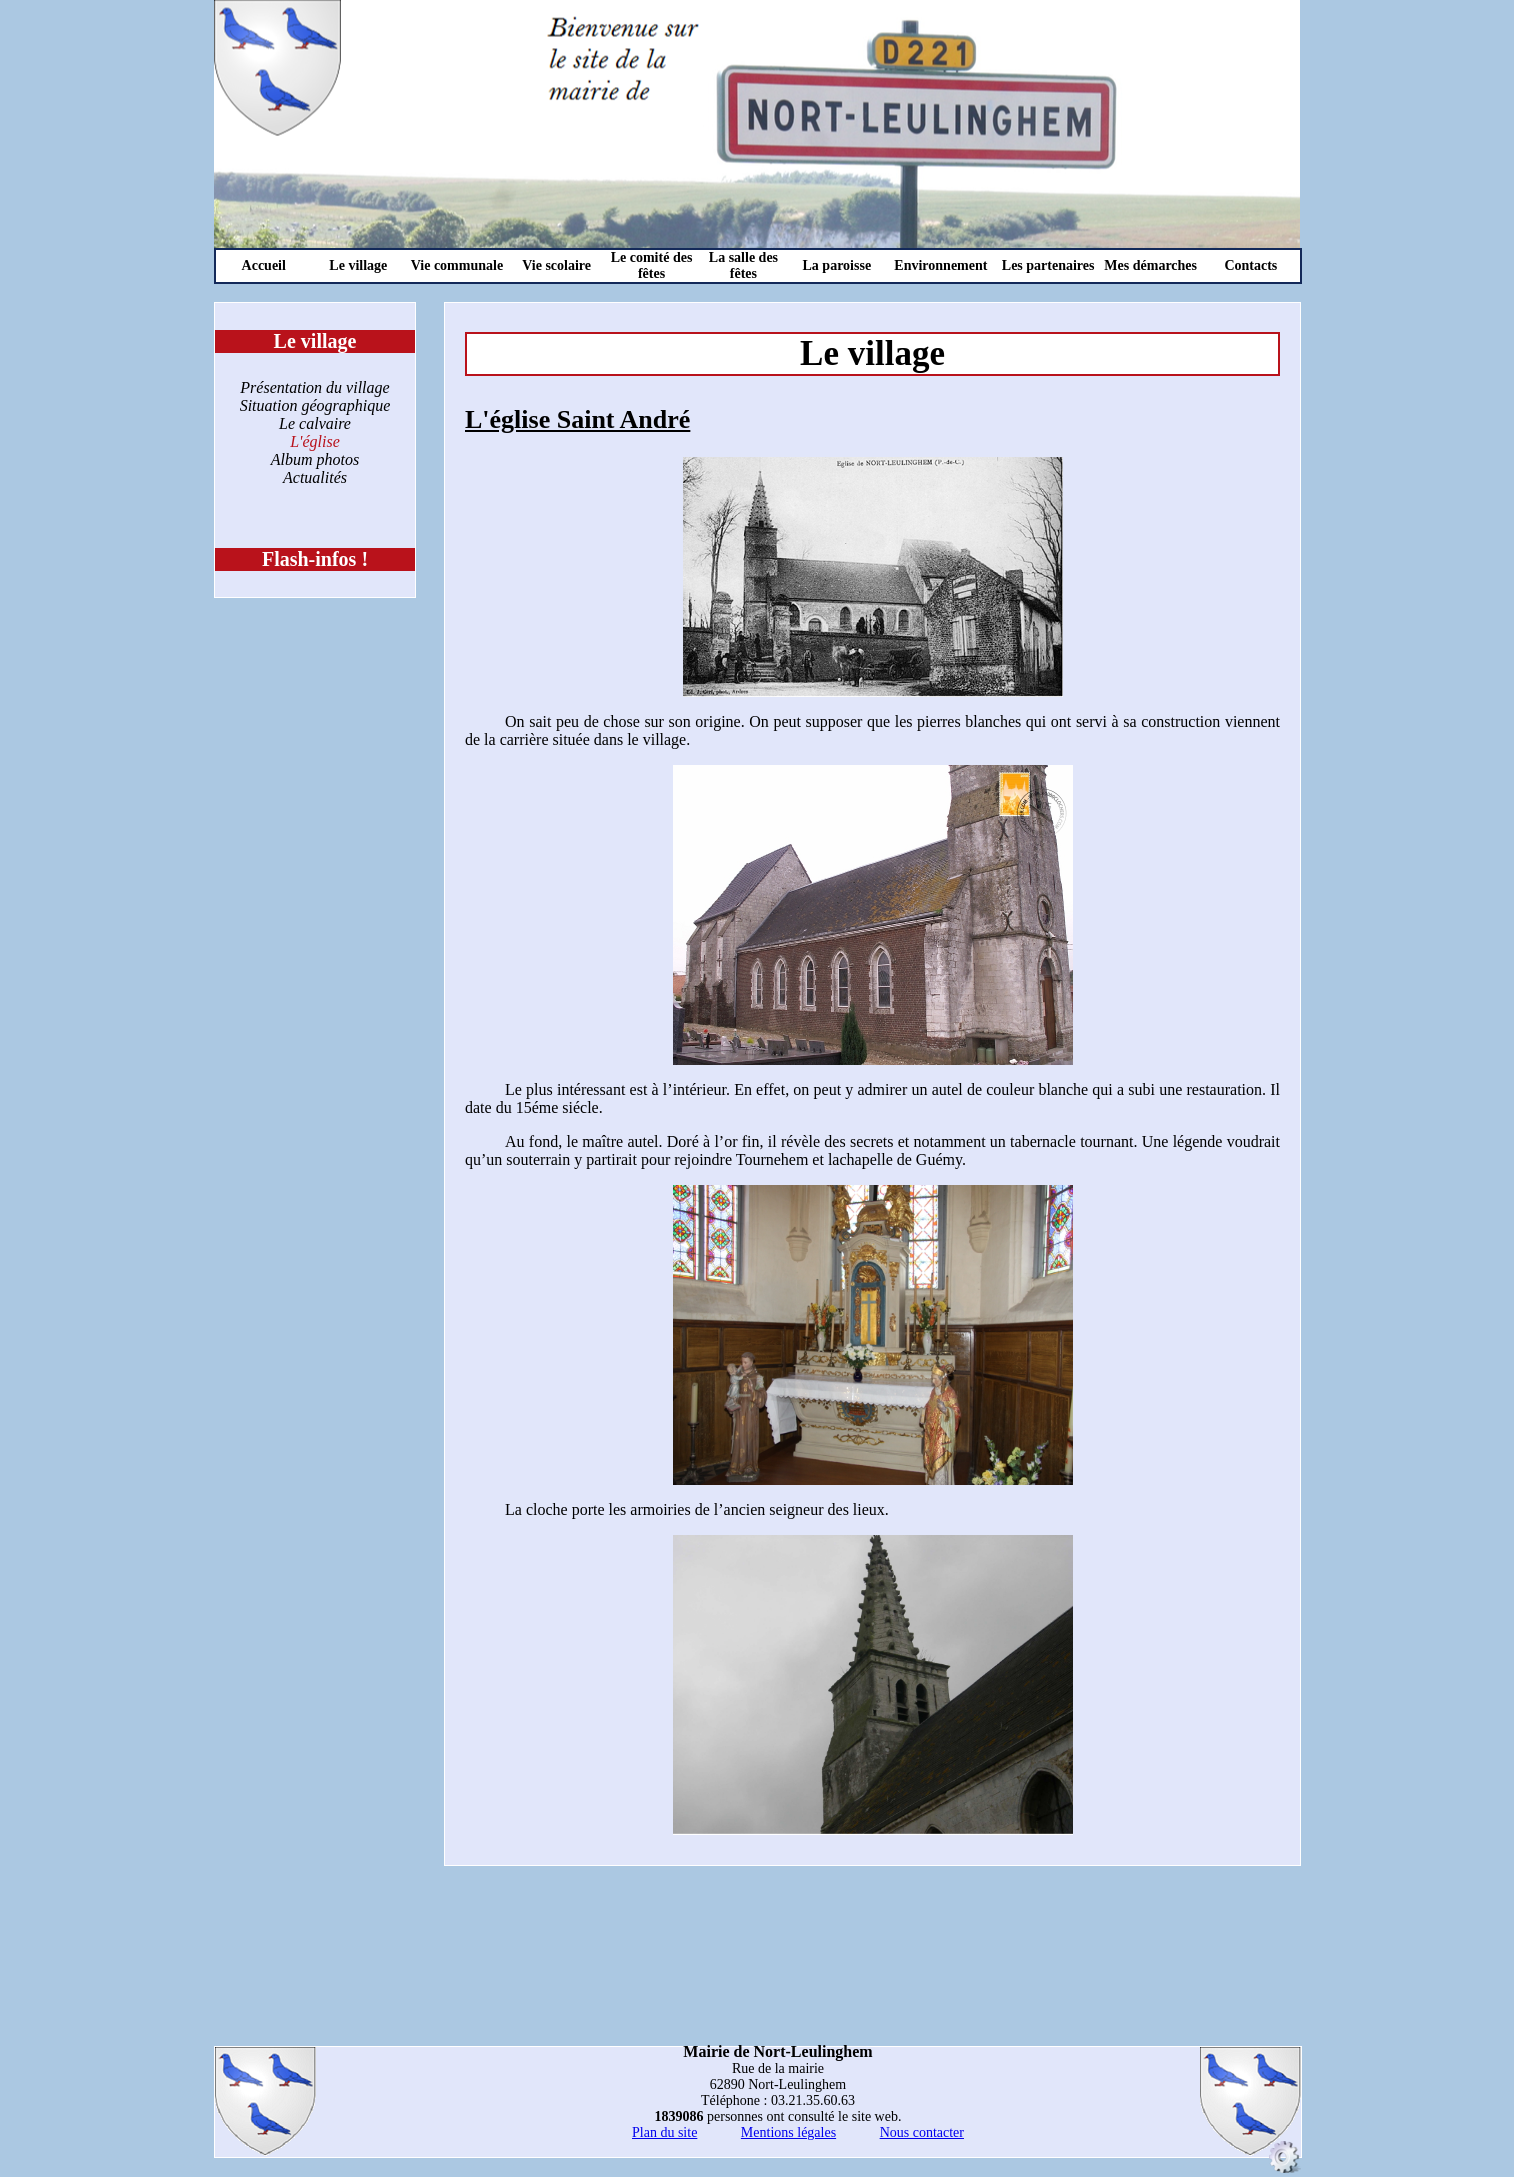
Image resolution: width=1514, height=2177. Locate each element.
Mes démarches (1150, 265)
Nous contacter (922, 2132)
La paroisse (837, 265)
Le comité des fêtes (652, 265)
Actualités (315, 477)
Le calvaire (315, 423)
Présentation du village (314, 387)
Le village (358, 265)
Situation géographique (315, 405)
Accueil (264, 265)
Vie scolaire (556, 265)
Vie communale (457, 265)
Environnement (940, 265)
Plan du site (664, 2132)
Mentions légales (788, 2132)
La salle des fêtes (743, 265)
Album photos (315, 459)
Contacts (1250, 265)
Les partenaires (1048, 265)
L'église (315, 441)
